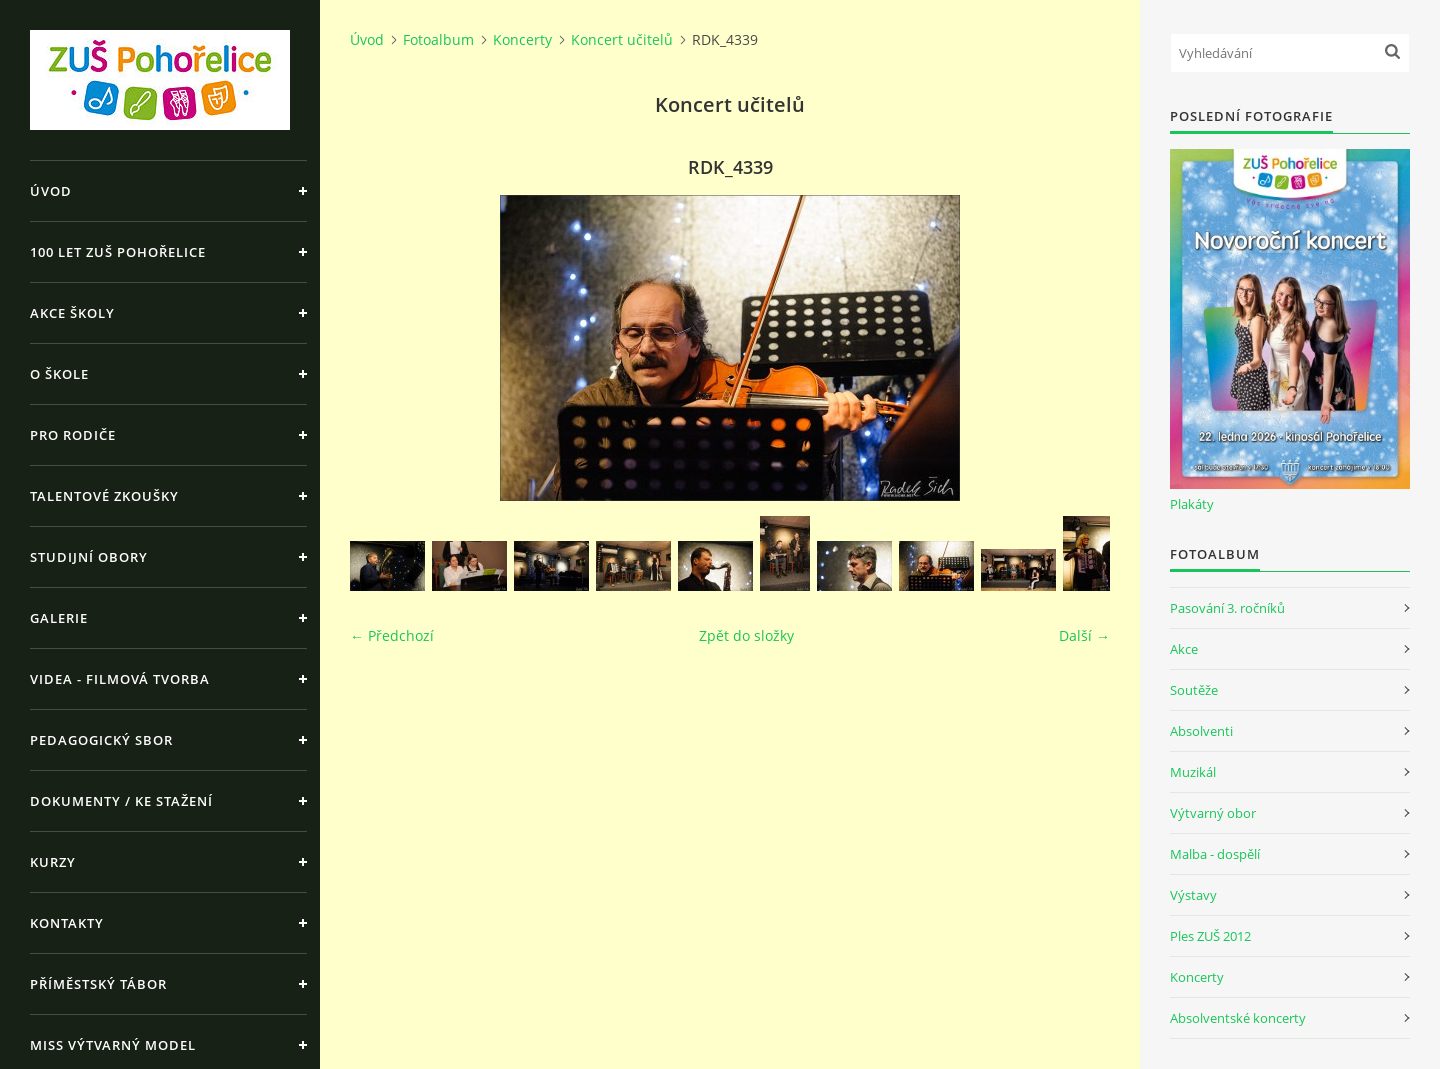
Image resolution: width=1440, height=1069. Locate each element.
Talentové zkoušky (104, 496)
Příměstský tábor (98, 984)
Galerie (59, 618)
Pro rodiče (73, 435)
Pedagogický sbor (101, 740)
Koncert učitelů (622, 39)
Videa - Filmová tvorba (120, 679)
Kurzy (53, 862)
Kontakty (67, 923)
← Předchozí (392, 635)
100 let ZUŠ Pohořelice (118, 252)
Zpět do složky (746, 635)
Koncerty (522, 39)
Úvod (51, 191)
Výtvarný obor (1213, 813)
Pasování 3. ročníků (1227, 608)
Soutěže (1194, 690)
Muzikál (1193, 772)
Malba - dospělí (1215, 854)
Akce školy (72, 313)
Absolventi (1201, 731)
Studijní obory (89, 557)
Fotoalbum (438, 39)
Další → (1084, 635)
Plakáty (1192, 504)
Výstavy (1193, 895)
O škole (59, 374)
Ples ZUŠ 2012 (1210, 936)
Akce (1184, 649)
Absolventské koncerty (1238, 1018)
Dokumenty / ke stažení (121, 801)
